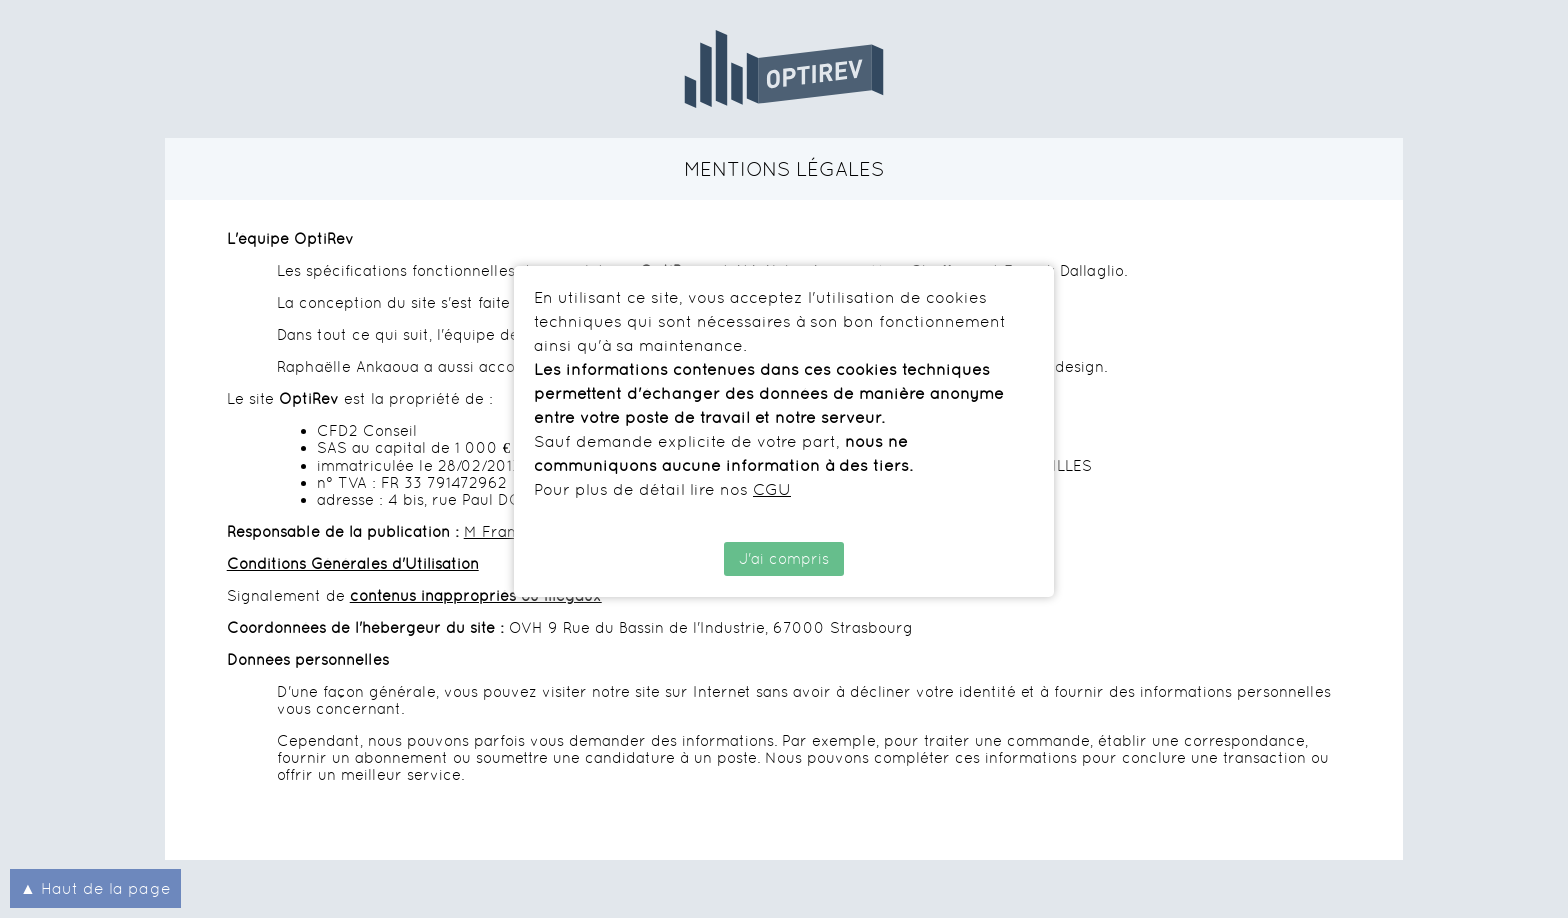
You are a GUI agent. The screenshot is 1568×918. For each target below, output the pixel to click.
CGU (772, 489)
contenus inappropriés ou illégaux (476, 595)
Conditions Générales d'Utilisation (353, 563)
